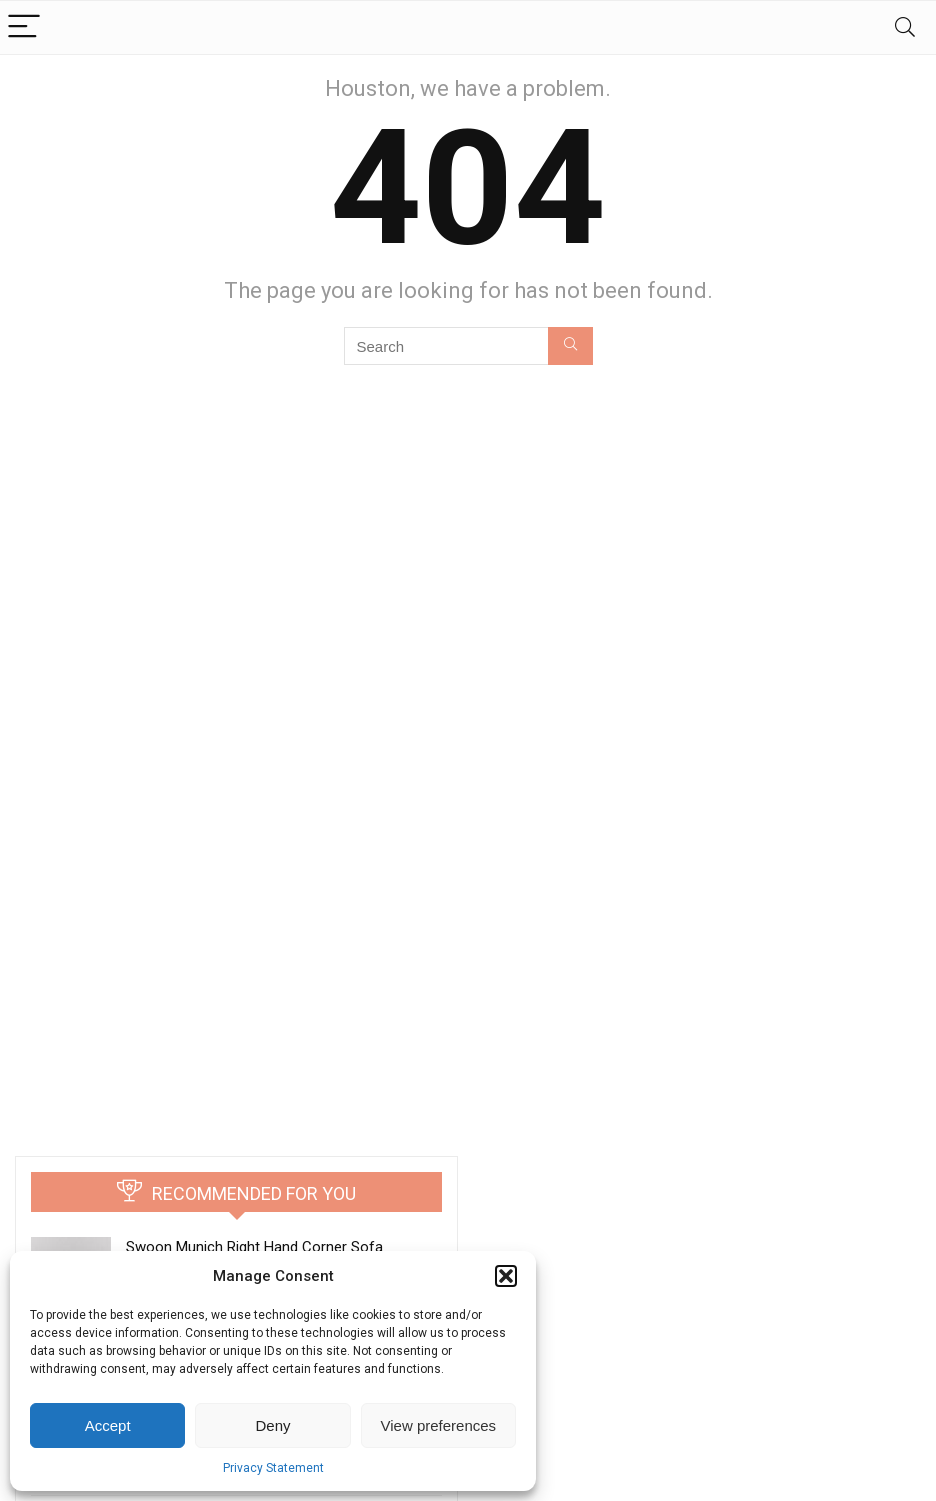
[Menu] (24, 27)
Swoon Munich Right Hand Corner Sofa (254, 1247)
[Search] (905, 27)
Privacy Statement (273, 1468)
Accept (108, 1425)
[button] (506, 1276)
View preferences (439, 1425)
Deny (272, 1425)
